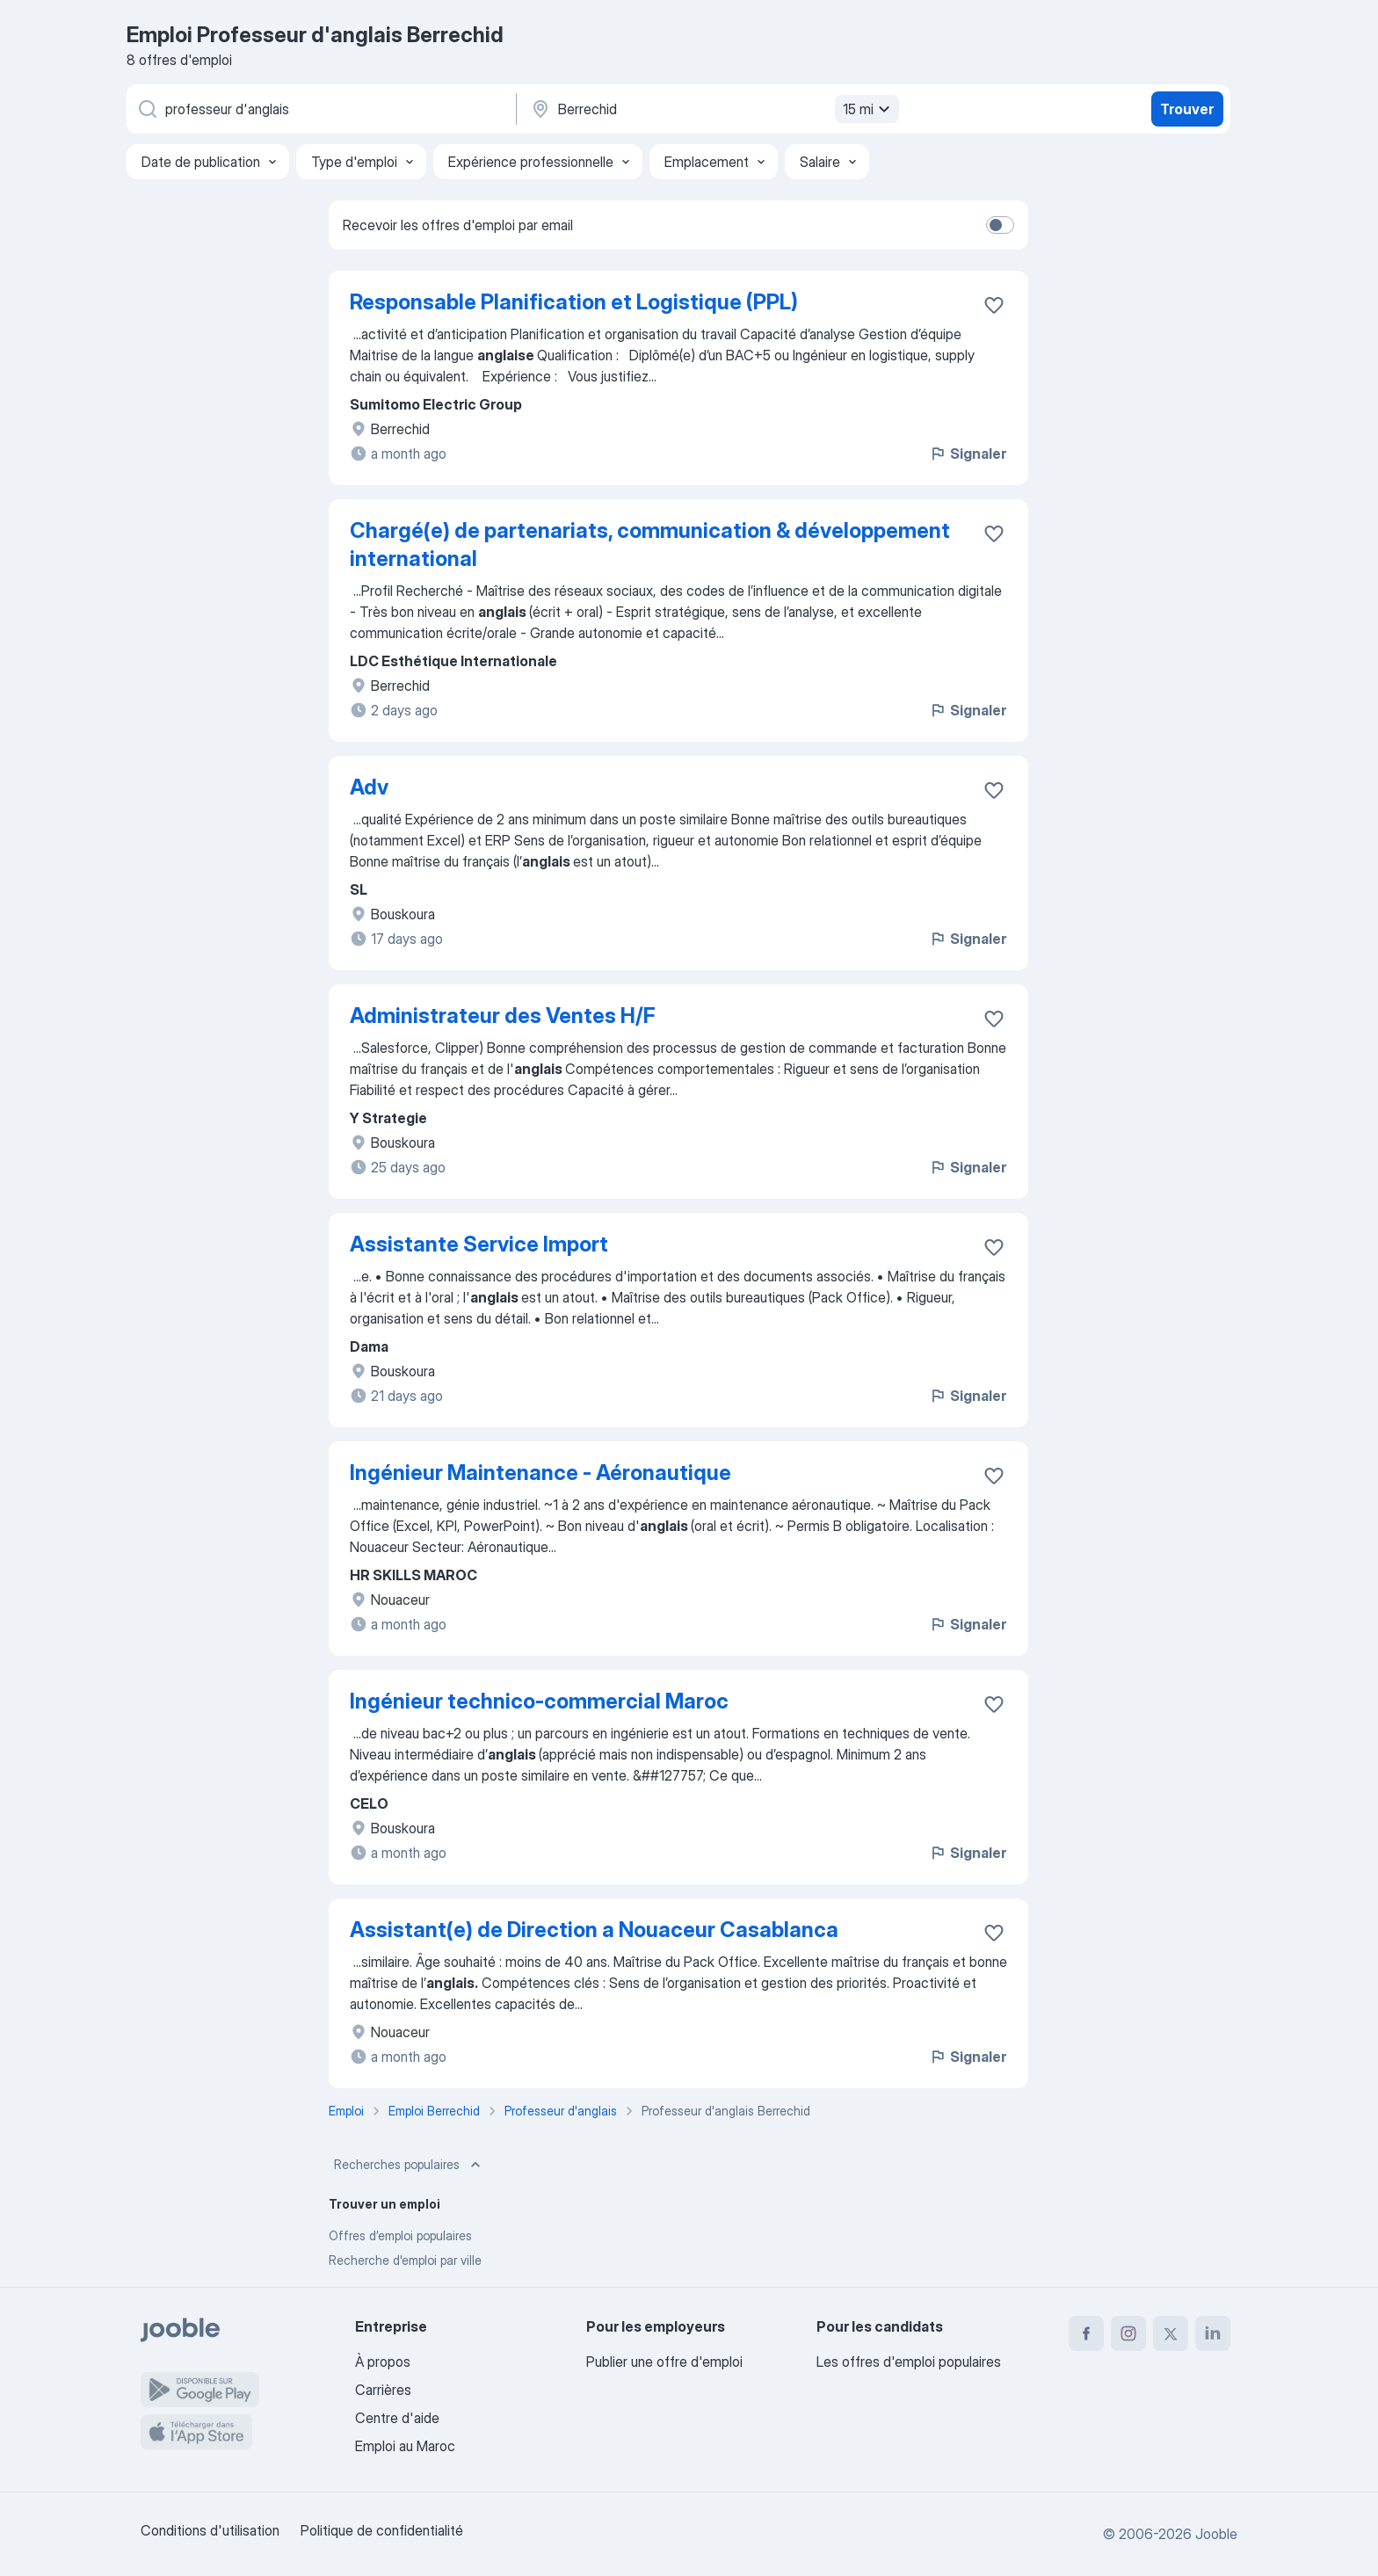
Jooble (1216, 2534)
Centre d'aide (397, 2418)
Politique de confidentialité (382, 2530)
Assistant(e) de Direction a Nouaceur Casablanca (594, 1929)
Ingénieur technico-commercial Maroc (539, 1701)
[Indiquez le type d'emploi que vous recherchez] (320, 109)
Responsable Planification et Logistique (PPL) (574, 302)
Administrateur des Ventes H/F (503, 1015)
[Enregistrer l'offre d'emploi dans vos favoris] (993, 305)
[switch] (1000, 225)
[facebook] (1086, 2333)
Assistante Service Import (479, 1244)
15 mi (869, 109)
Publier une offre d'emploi (664, 2361)
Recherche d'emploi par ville (405, 2260)
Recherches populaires (409, 2164)
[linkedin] (1212, 2333)
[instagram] (1128, 2333)
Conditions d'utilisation (210, 2530)
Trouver (1187, 109)
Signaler (967, 453)
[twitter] (1170, 2333)
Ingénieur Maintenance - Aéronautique (540, 1472)
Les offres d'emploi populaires (908, 2361)
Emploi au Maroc (405, 2446)
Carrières (383, 2389)
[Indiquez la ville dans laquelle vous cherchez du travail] (712, 109)
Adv (369, 787)
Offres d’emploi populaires (400, 2235)
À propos (382, 2361)
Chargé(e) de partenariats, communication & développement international (650, 544)
